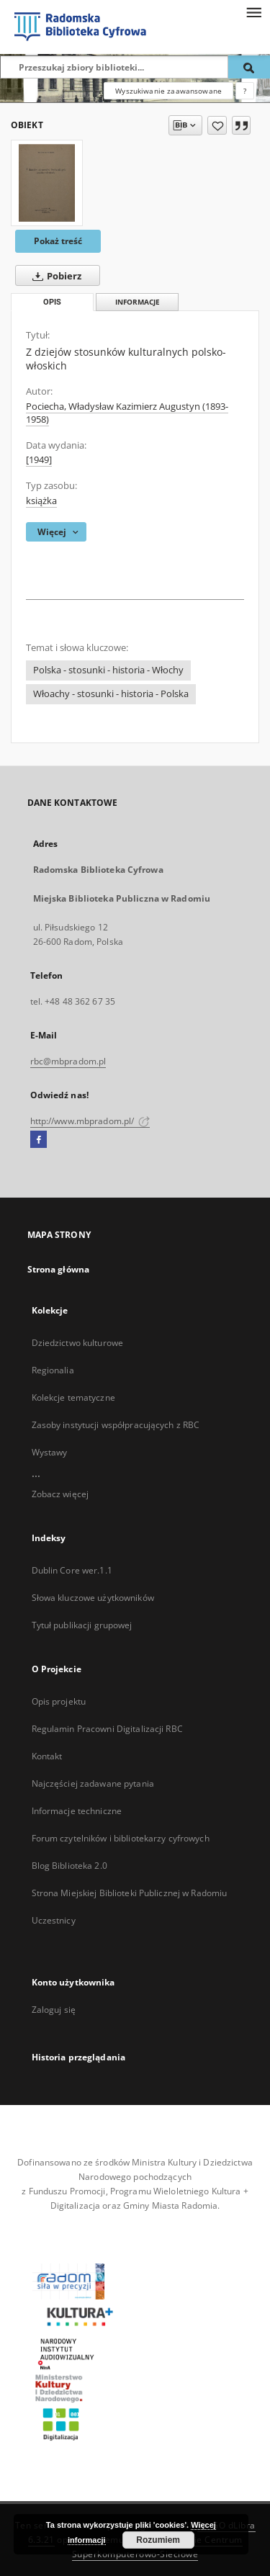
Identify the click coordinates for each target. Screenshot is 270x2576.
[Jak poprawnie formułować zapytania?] (244, 90)
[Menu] (253, 11)
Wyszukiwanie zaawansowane (168, 91)
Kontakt (47, 1756)
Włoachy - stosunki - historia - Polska (111, 694)
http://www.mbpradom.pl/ (90, 1121)
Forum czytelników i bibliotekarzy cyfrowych (121, 1838)
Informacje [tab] (137, 302)
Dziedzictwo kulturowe (78, 1343)
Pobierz (54, 275)
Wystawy (50, 1452)
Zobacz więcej (60, 1494)
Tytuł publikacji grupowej (82, 1625)
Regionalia (53, 1370)
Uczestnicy (54, 1920)
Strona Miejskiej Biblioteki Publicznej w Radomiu (130, 1893)
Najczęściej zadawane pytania (93, 1783)
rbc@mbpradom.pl (68, 1061)
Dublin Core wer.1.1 (72, 1570)
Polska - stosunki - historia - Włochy (108, 670)
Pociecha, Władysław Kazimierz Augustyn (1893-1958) (127, 413)
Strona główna (58, 1269)
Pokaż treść (58, 241)
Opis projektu (59, 1701)
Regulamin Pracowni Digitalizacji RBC (107, 1729)
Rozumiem (158, 2540)
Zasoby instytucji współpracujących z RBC (116, 1425)
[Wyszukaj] (249, 66)
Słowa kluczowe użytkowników (93, 1598)
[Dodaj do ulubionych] (217, 125)
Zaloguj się (54, 2009)
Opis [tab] (52, 302)
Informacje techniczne (77, 1811)
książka (41, 501)
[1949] (39, 460)
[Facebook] (38, 1140)
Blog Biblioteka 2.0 (69, 1865)
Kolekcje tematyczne (73, 1397)
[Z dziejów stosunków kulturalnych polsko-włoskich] (46, 183)
